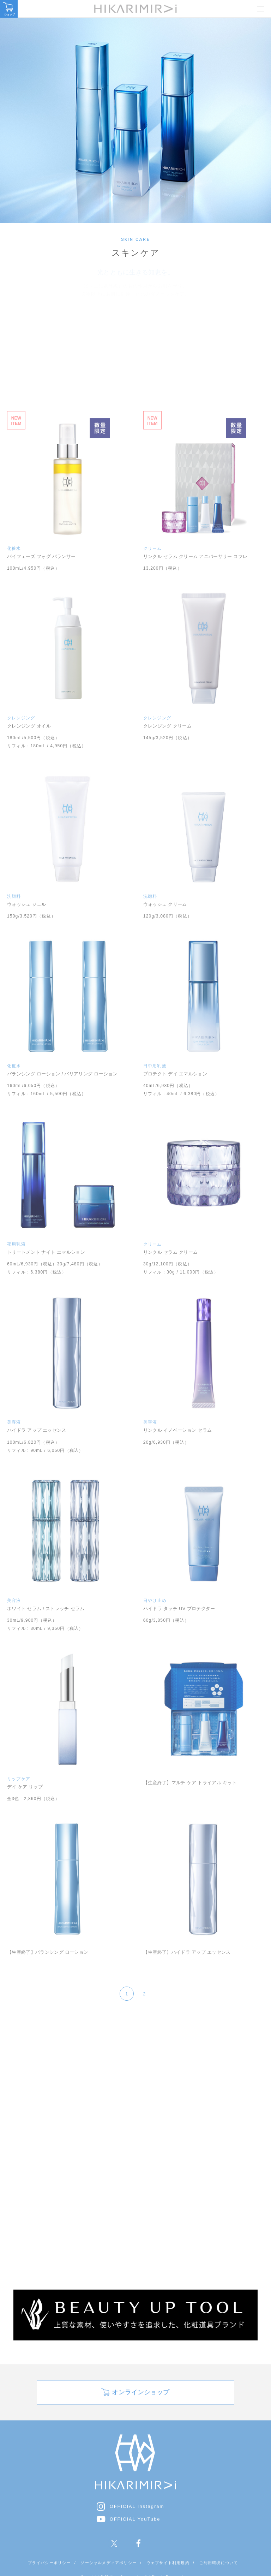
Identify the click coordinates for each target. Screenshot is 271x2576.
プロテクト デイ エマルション (175, 1073)
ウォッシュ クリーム (165, 904)
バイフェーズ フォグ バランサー (41, 556)
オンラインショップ (140, 2424)
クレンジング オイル (29, 726)
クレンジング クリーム (167, 726)
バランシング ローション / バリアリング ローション (62, 1073)
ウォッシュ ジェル (26, 904)
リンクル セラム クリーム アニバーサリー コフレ (195, 556)
